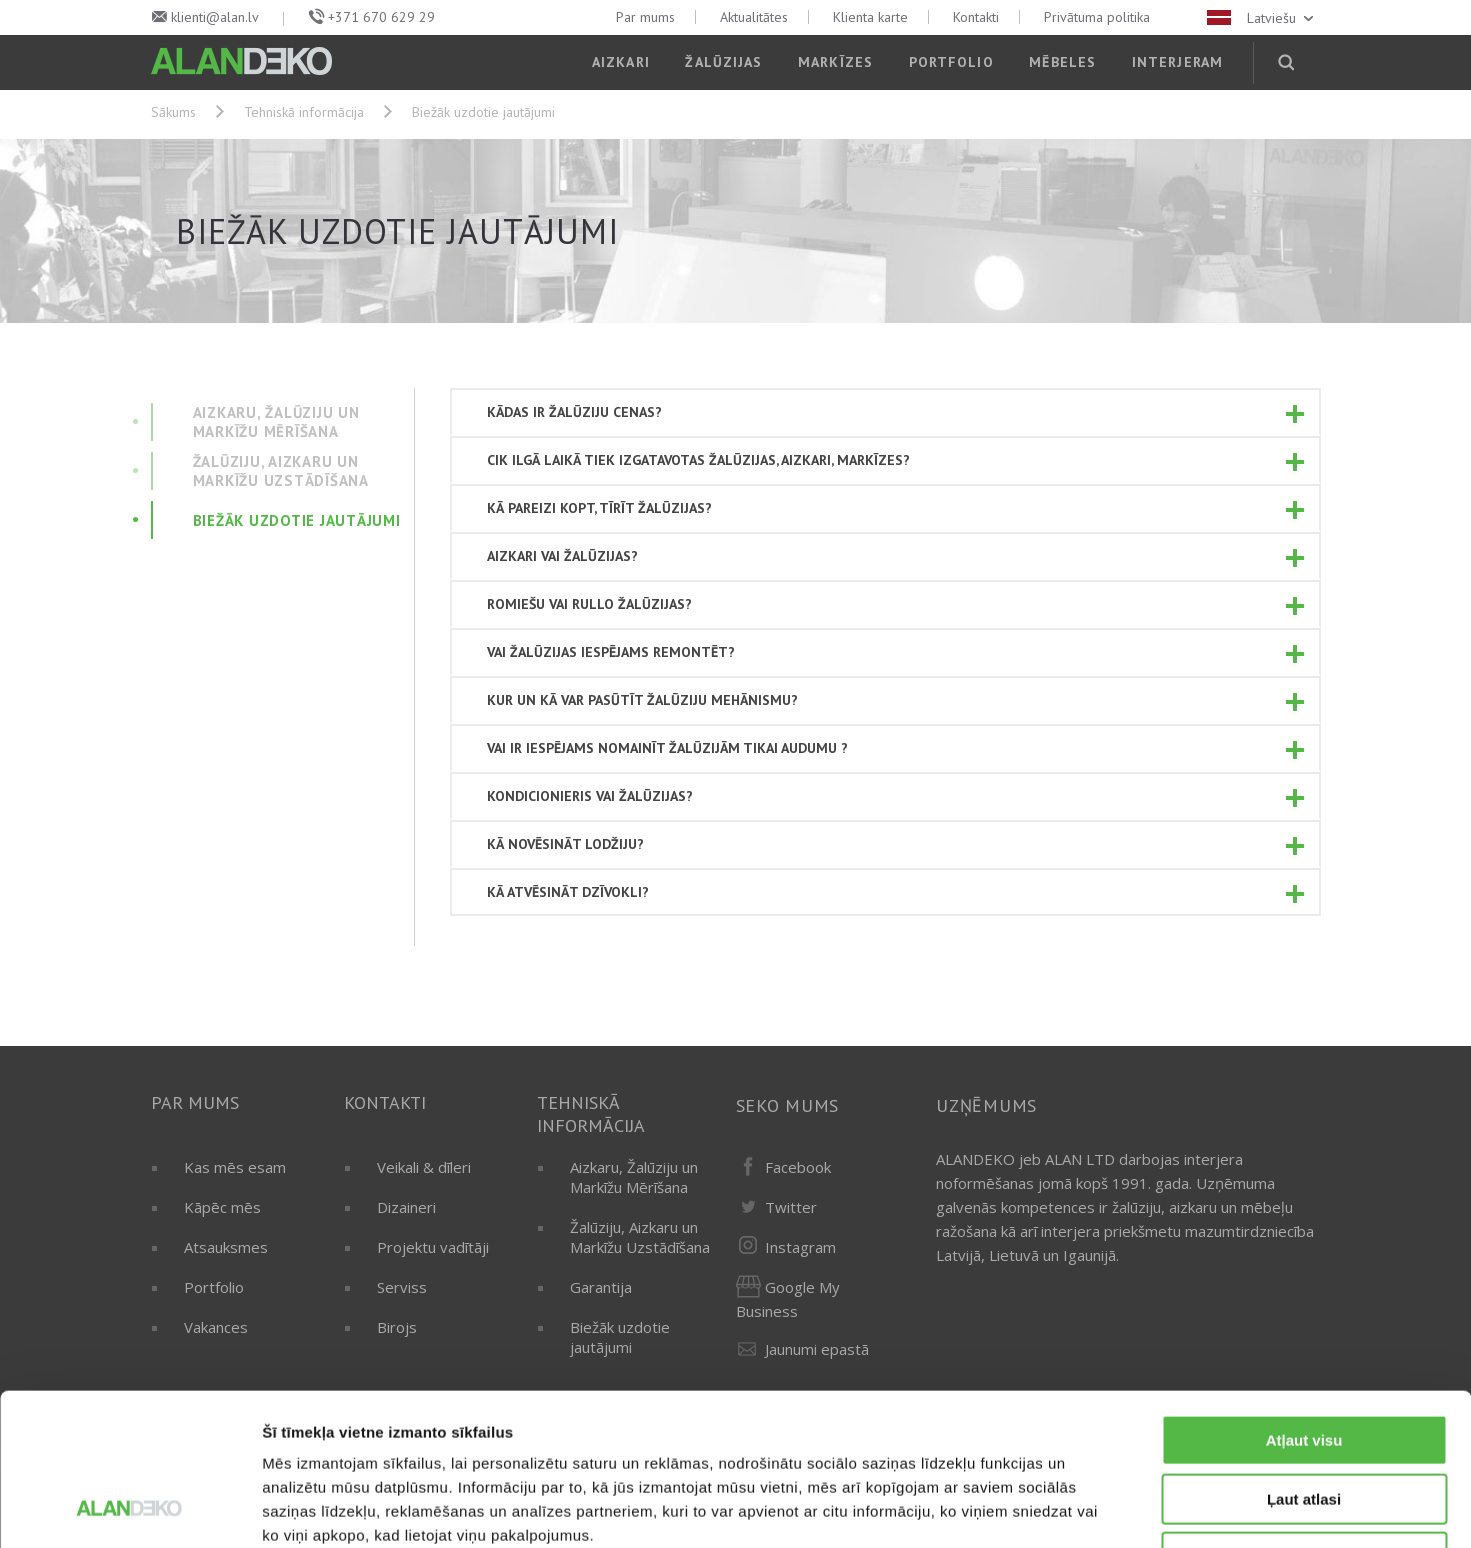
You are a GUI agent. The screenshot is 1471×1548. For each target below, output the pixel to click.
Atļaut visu (1304, 1303)
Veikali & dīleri (424, 1167)
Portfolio (951, 62)
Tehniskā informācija (304, 112)
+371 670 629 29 (381, 17)
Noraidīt (1304, 1420)
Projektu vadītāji (433, 1247)
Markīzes (835, 62)
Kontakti (976, 17)
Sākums (173, 112)
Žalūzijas (723, 62)
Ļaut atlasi (1304, 1362)
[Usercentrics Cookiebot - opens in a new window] (129, 1509)
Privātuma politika (1097, 17)
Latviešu (1262, 18)
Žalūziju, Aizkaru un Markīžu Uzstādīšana (640, 1237)
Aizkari (621, 62)
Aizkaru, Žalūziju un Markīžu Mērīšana (634, 1177)
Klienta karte (870, 17)
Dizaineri (406, 1207)
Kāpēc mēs (222, 1207)
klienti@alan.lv (215, 17)
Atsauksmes (226, 1247)
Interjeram (1177, 62)
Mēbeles (1062, 62)
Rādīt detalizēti (1089, 1508)
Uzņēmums (986, 1105)
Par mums (645, 17)
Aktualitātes (754, 17)
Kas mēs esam (235, 1167)
